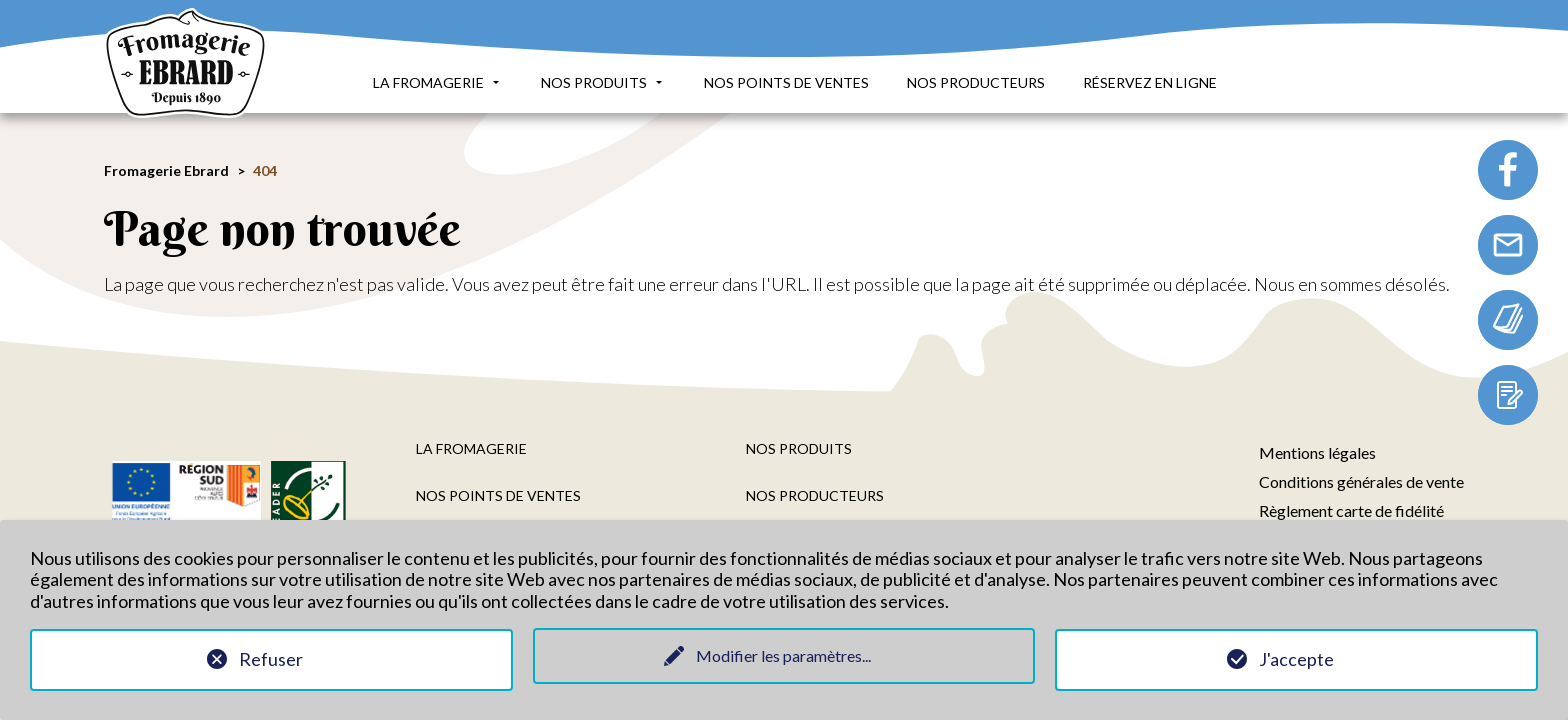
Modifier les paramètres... (783, 655)
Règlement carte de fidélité (1351, 510)
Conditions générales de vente (1361, 481)
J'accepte (1296, 659)
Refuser (271, 659)
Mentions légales (1317, 452)
